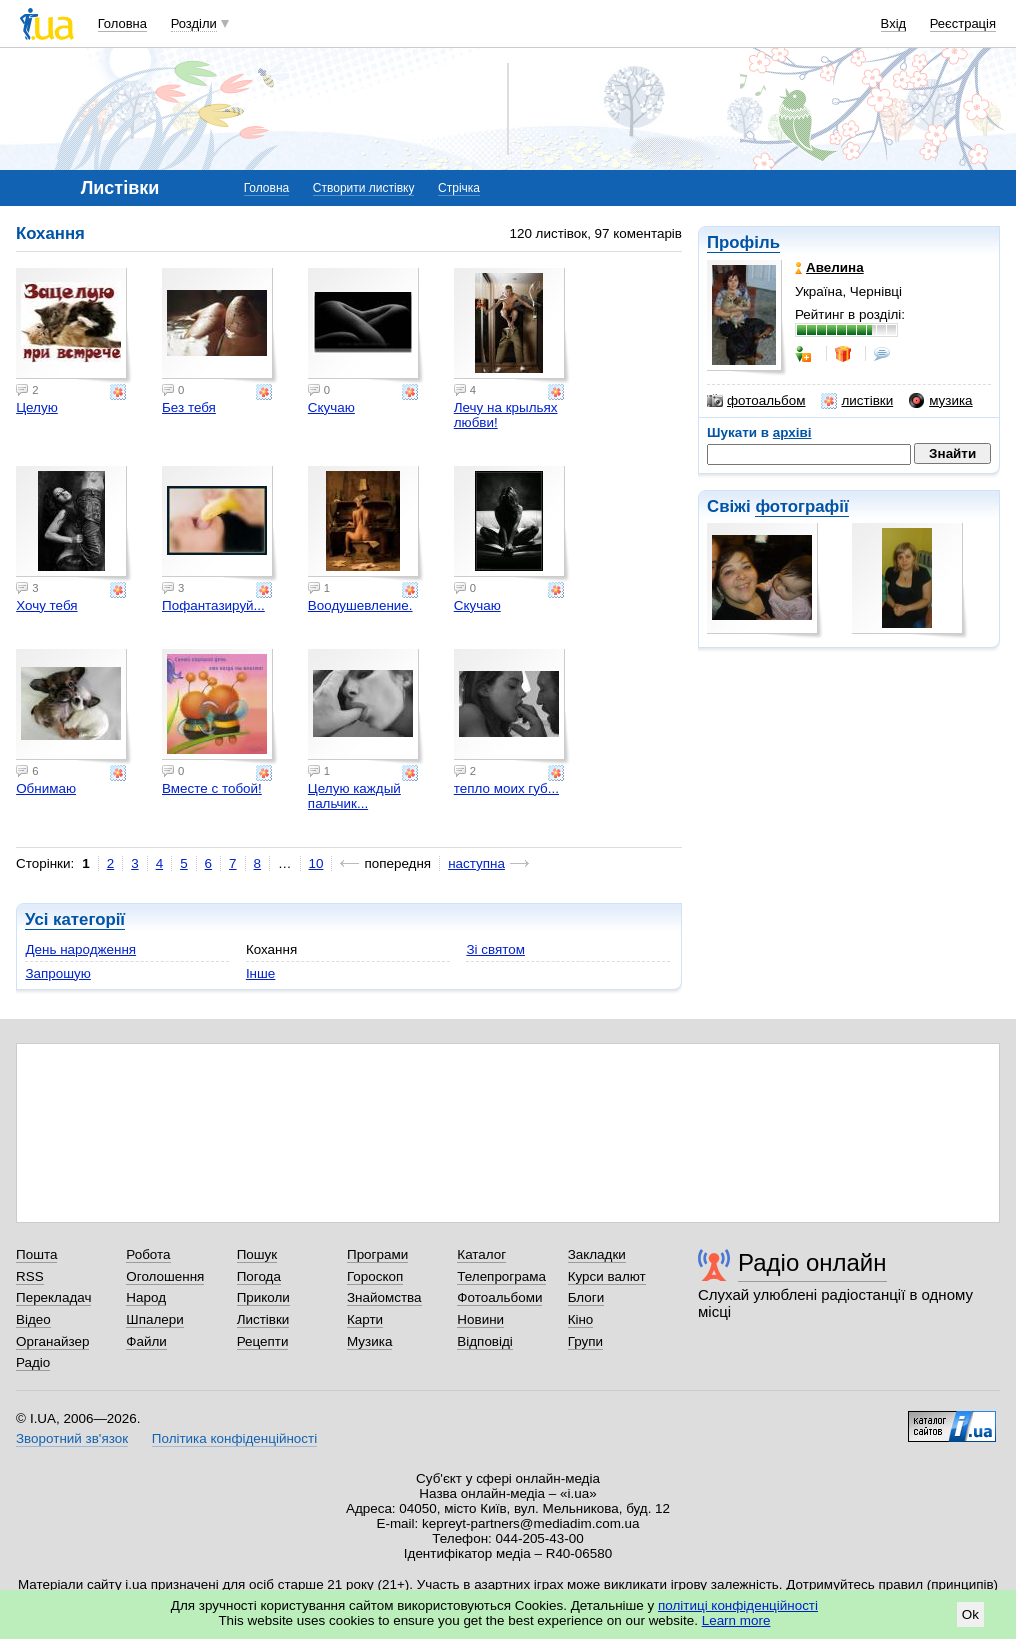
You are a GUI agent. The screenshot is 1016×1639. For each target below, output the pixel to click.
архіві (792, 432)
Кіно (581, 1319)
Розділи (194, 23)
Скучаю (331, 407)
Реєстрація (963, 23)
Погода (259, 1276)
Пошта (36, 1254)
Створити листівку (364, 188)
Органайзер (52, 1341)
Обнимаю (46, 788)
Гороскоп (375, 1276)
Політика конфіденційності (234, 1438)
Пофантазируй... (213, 605)
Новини (480, 1319)
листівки (857, 401)
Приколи (263, 1297)
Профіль (743, 242)
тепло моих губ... (506, 788)
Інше (260, 973)
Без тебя (189, 407)
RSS (30, 1276)
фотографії (801, 506)
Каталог (481, 1254)
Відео (33, 1319)
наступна (476, 863)
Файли (146, 1341)
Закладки (597, 1254)
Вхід (894, 23)
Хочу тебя (46, 605)
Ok (970, 1614)
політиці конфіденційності (738, 1605)
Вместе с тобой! (212, 788)
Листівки (263, 1319)
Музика (369, 1341)
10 (316, 863)
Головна (122, 23)
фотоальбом (756, 401)
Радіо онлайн (812, 1262)
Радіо (33, 1362)
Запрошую (57, 973)
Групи (585, 1341)
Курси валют (607, 1276)
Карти (365, 1319)
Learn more (736, 1620)
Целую (37, 407)
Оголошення (165, 1276)
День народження (80, 949)
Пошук (257, 1254)
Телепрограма (501, 1276)
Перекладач (53, 1297)
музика (940, 401)
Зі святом (495, 949)
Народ (146, 1297)
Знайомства (384, 1297)
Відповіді (485, 1341)
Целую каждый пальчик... (354, 796)
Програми (377, 1254)
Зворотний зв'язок (72, 1438)
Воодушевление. (360, 605)
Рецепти (263, 1341)
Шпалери (154, 1319)
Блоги (586, 1297)
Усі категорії (75, 919)
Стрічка (459, 188)
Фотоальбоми (499, 1297)
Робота (148, 1254)
